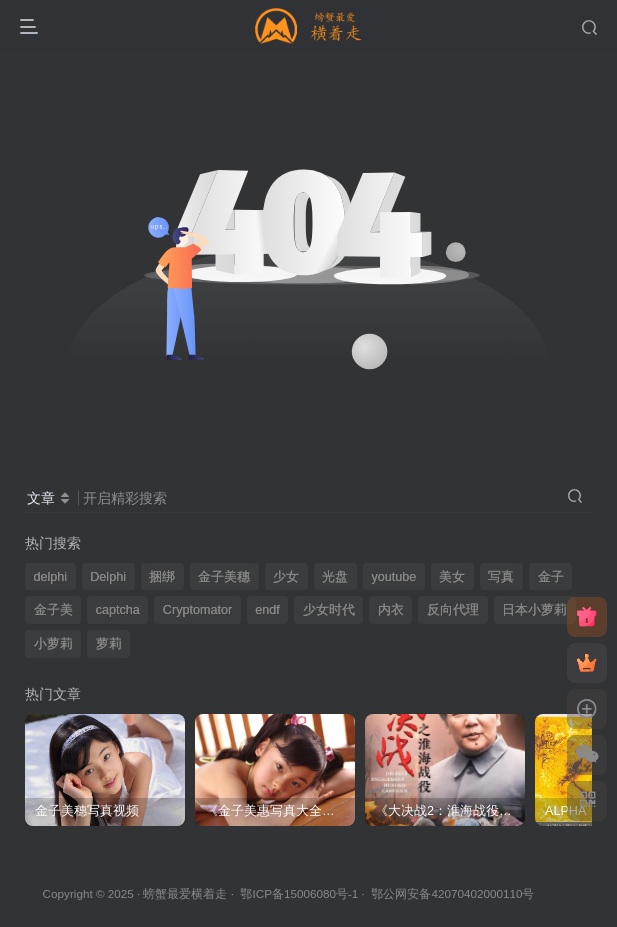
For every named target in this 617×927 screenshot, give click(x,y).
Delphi (108, 577)
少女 (286, 577)
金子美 (53, 610)
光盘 (335, 577)
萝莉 (109, 644)
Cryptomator (197, 610)
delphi (51, 577)
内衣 (391, 610)
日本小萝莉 (534, 610)
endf (267, 610)
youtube (393, 577)
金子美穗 (224, 577)
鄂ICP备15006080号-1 (299, 893)
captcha (118, 610)
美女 (452, 577)
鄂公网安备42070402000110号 (452, 893)
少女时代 (329, 610)
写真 (501, 577)
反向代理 (453, 610)
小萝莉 (53, 644)
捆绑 (162, 577)
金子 (551, 577)
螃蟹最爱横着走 (185, 893)
